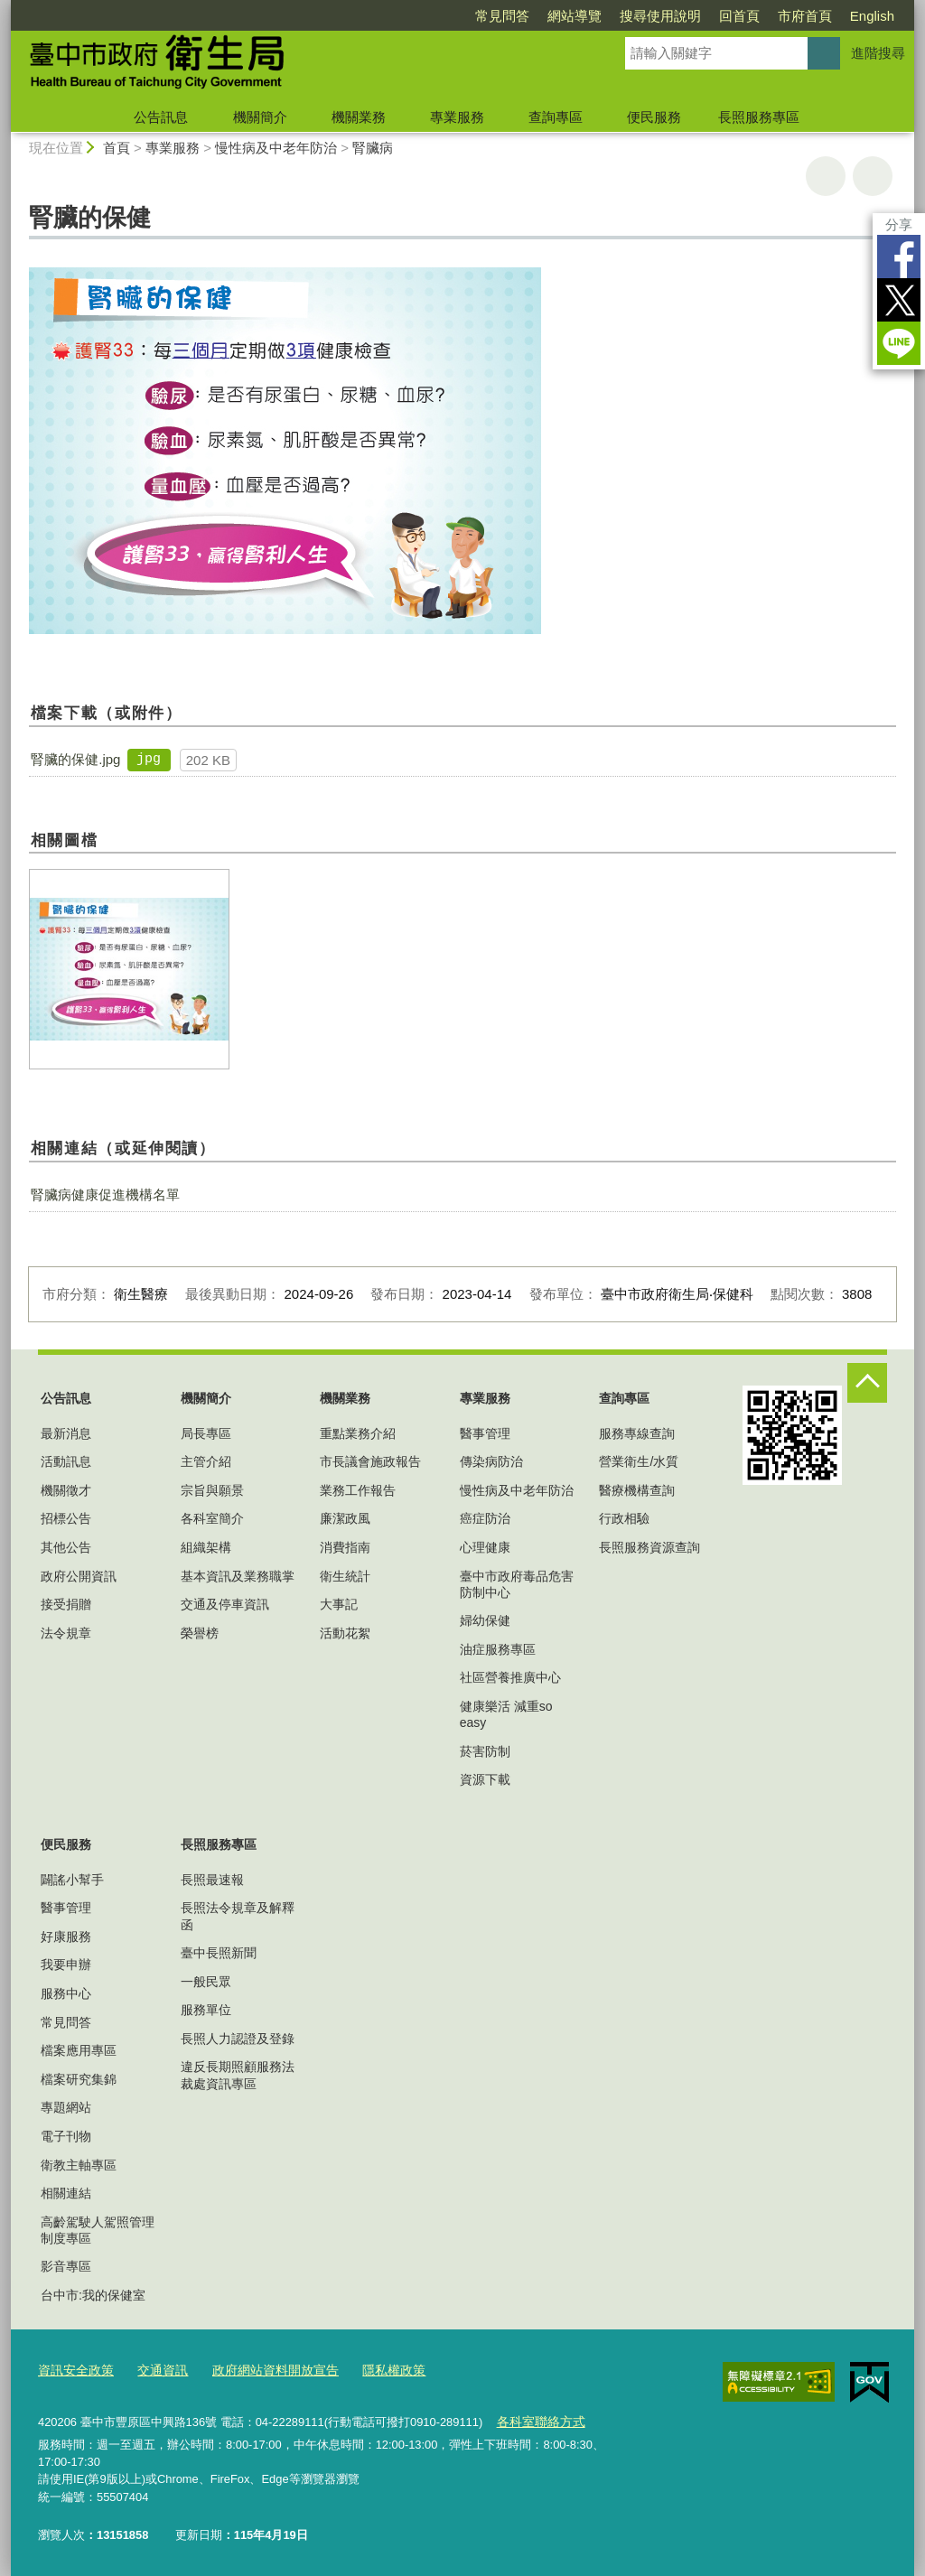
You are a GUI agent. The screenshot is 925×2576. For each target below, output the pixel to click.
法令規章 (66, 1633)
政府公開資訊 (79, 1576)
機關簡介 (260, 117)
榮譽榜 (200, 1633)
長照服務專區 (758, 117)
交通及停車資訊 (225, 1604)
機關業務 (359, 117)
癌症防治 (485, 1518)
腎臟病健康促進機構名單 (105, 1194)
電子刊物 (66, 2136)
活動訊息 (66, 1461)
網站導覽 (574, 15)
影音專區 (66, 2266)
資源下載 (485, 1779)
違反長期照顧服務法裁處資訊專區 (237, 2074)
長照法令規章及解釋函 (237, 1915)
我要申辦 (66, 1964)
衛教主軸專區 (79, 2165)
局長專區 (206, 1433)
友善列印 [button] (826, 176)
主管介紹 (206, 1461)
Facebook (898, 256)
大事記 (339, 1604)
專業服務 (457, 117)
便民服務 (654, 117)
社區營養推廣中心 (510, 1677)
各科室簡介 (212, 1518)
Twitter (898, 300)
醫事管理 (485, 1433)
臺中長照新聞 (219, 1953)
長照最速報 (212, 1879)
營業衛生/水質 (638, 1461)
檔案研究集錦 (79, 2079)
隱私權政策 (373, 2369)
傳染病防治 (491, 1461)
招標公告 (66, 1518)
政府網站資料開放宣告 (262, 2369)
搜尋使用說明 (660, 15)
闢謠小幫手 (72, 1879)
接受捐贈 (66, 1604)
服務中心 (66, 1993)
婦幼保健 (485, 1620)
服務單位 (206, 2009)
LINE (898, 343)
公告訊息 (161, 117)
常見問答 (502, 15)
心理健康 (485, 1547)
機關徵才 (66, 1490)
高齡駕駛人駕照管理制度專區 (97, 2230)
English (872, 15)
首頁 (116, 147)
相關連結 (66, 2193)
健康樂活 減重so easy (506, 1714)
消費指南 (345, 1547)
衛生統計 (345, 1576)
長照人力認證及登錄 (237, 2038)
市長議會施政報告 (370, 1461)
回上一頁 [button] (872, 176)
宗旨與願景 (212, 1490)
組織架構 (206, 1547)
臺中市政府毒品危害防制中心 (517, 1584)
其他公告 (66, 1547)
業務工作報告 (358, 1490)
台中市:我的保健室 (93, 2295)
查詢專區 (555, 117)
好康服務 (66, 1936)
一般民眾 (206, 1981)
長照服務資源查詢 (649, 1547)
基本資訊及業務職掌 (237, 1576)
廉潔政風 (345, 1518)
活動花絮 (345, 1633)
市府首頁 (805, 15)
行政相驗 (624, 1518)
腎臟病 (372, 147)
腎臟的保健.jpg (75, 759)
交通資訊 (155, 2369)
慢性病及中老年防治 (276, 147)
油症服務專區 (498, 1649)
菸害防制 (485, 1751)
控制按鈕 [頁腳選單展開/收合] (867, 1383)
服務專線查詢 (637, 1433)
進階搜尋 (878, 53)
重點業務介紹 (358, 1433)
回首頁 (739, 15)
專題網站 (66, 2107)
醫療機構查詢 (637, 1490)
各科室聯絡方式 (537, 2420)
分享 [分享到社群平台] (898, 224)
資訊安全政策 (73, 2369)
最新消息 (66, 1433)
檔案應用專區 (79, 2050)
